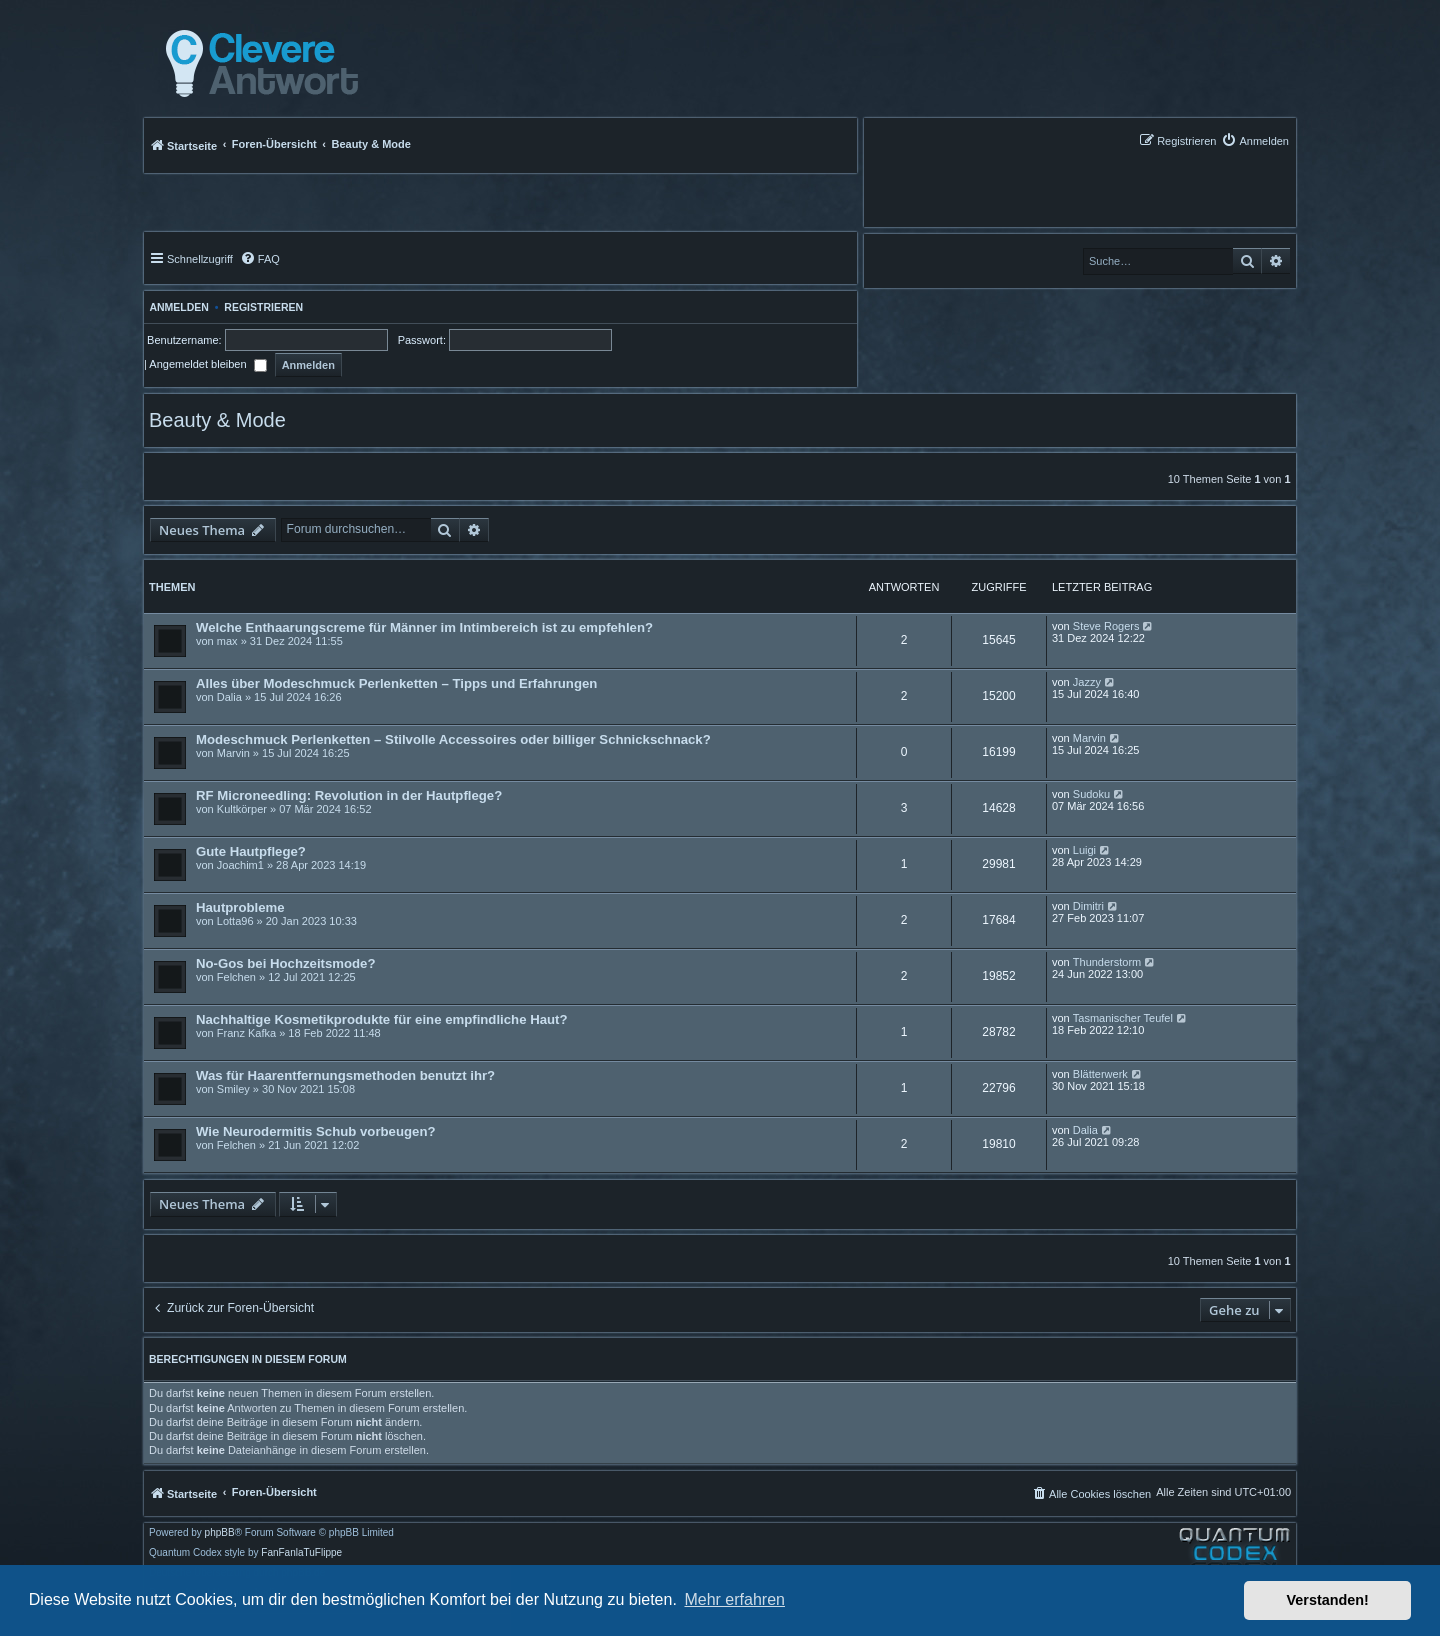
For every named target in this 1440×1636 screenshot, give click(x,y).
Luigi (1084, 850)
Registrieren (263, 307)
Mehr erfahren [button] (734, 1599)
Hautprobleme (240, 907)
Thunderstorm (1107, 962)
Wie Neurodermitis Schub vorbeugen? (316, 1131)
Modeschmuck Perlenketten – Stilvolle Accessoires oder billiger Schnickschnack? (453, 739)
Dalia (229, 697)
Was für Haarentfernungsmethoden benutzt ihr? (345, 1075)
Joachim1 (240, 865)
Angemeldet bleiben (207, 364)
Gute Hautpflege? (251, 851)
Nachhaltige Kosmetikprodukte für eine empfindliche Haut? (382, 1019)
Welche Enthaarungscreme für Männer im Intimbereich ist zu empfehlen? (424, 627)
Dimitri (1088, 906)
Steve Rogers (1106, 626)
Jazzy (1087, 682)
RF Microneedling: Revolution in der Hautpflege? (349, 795)
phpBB (220, 1533)
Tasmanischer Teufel (1123, 1018)
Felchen (236, 977)
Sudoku (1091, 794)
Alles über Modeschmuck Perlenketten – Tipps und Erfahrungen (396, 683)
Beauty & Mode (217, 420)
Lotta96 (235, 921)
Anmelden (176, 307)
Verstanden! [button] (1328, 1600)
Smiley (233, 1089)
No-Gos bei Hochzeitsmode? (286, 963)
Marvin (233, 753)
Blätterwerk (1100, 1074)
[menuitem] (1255, 140)
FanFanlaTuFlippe (301, 1553)
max (227, 641)
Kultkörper (242, 809)
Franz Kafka (246, 1033)
